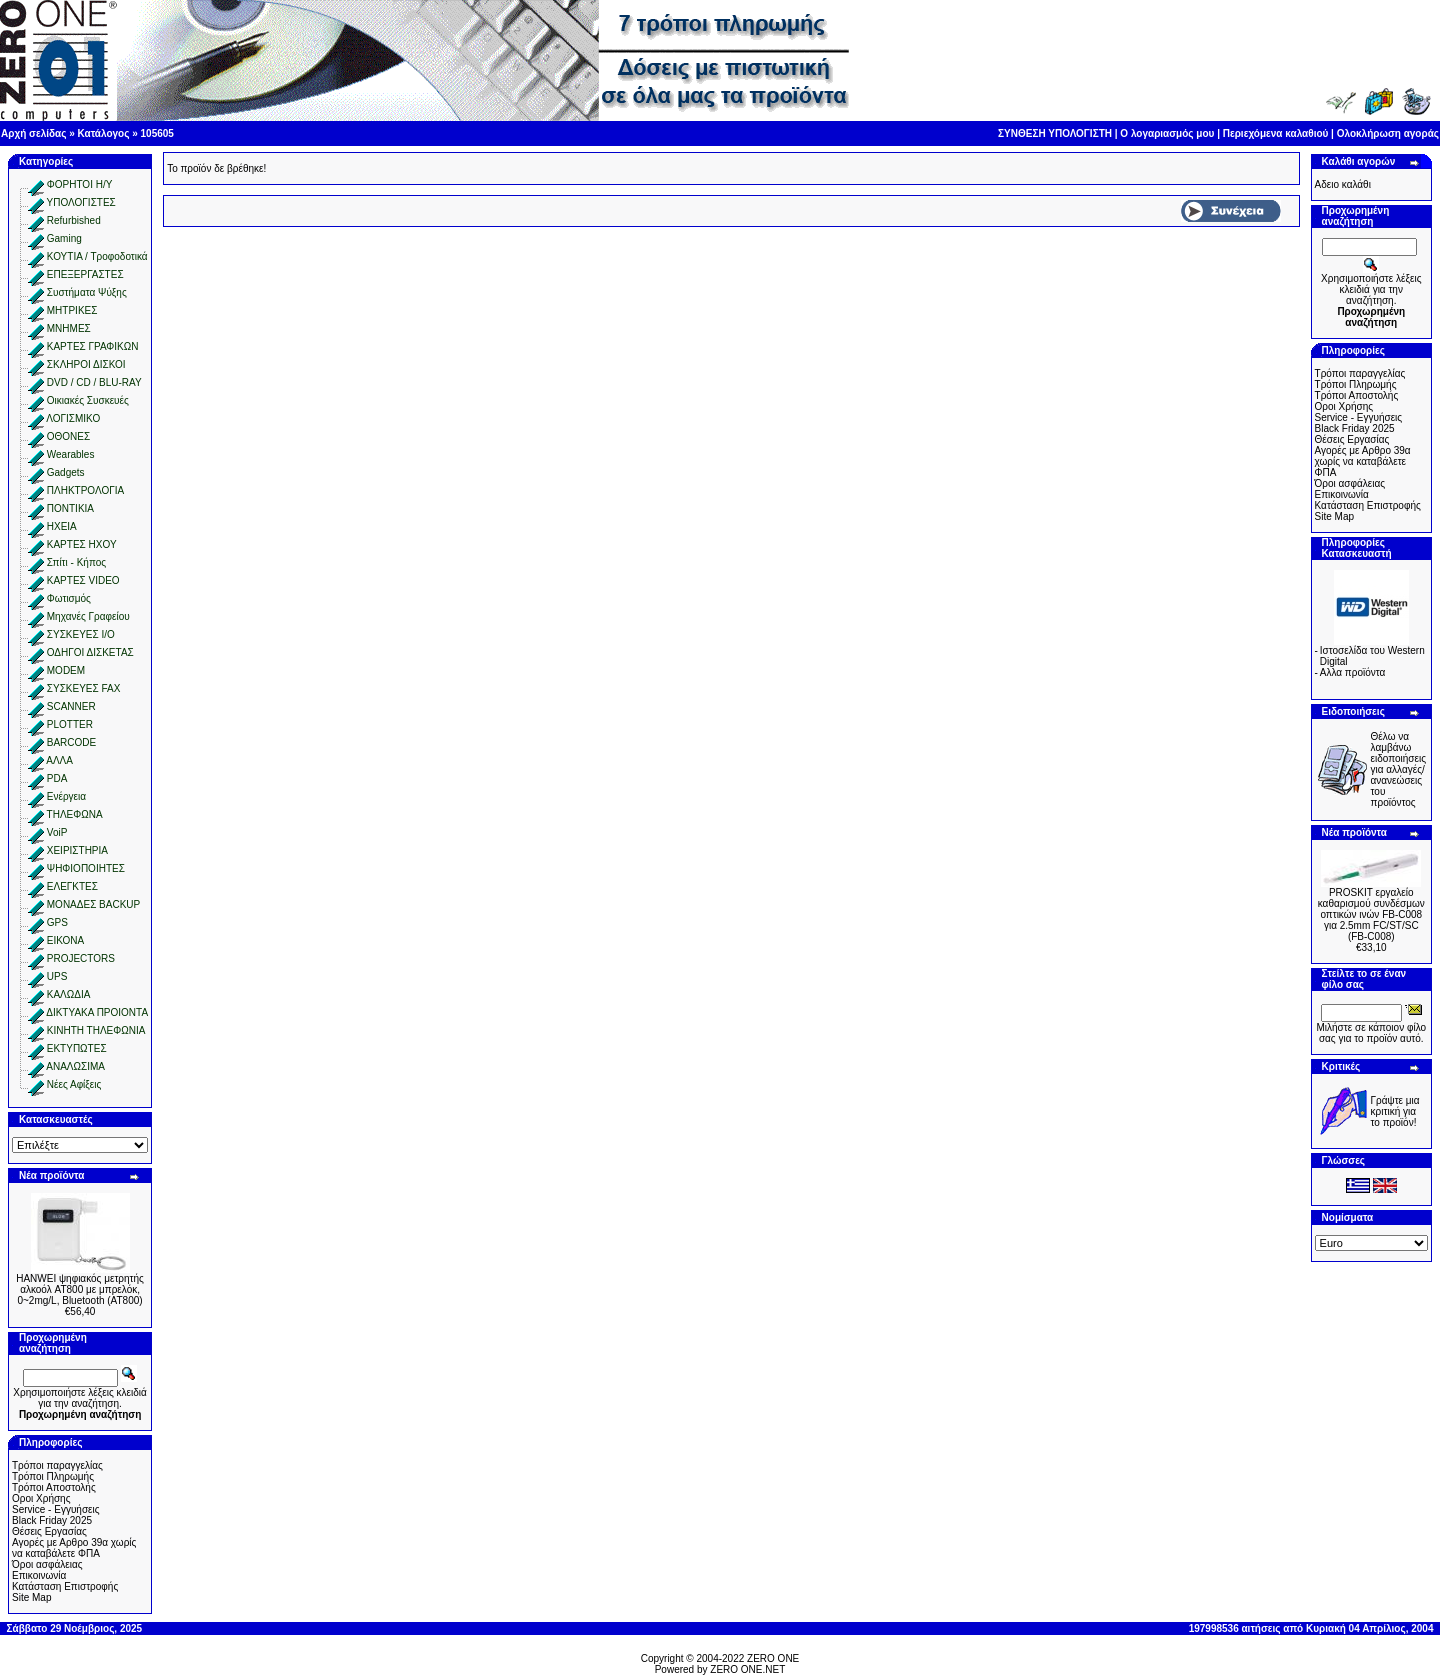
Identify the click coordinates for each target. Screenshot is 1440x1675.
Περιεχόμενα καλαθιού (1276, 133)
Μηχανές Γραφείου (88, 616)
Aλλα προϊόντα (1353, 672)
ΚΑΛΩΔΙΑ (69, 994)
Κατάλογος (104, 133)
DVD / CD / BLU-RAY (94, 382)
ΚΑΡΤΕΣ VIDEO (83, 580)
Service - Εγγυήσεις (56, 1509)
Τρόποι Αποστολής (54, 1487)
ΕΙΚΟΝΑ (65, 940)
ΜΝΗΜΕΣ (69, 328)
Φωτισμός (69, 598)
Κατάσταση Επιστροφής (65, 1586)
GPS (57, 922)
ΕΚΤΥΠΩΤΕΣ (77, 1048)
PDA (57, 778)
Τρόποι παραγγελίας (57, 1465)
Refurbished (74, 220)
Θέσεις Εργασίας (49, 1531)
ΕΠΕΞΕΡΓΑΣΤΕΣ (85, 274)
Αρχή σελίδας (33, 133)
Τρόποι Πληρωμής (53, 1476)
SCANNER (71, 706)
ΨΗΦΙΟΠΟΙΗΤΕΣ (86, 868)
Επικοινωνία (39, 1575)
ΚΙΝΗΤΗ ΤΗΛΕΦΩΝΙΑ (96, 1030)
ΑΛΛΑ (59, 760)
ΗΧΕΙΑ (62, 526)
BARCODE (71, 742)
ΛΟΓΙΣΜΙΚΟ (73, 418)
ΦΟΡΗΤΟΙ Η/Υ (80, 184)
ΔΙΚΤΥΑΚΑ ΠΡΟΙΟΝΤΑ (97, 1012)
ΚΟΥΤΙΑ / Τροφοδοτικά (97, 256)
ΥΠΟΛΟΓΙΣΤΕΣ (81, 202)
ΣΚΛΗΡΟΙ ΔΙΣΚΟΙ (86, 364)
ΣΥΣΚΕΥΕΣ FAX (84, 688)
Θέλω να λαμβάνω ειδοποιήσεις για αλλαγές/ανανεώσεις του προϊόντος (1398, 769)
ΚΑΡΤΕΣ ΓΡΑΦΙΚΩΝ (93, 346)
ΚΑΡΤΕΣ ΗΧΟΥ (82, 544)
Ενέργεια (66, 796)
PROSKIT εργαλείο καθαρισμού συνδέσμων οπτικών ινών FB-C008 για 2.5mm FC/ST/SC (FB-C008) (1371, 914)
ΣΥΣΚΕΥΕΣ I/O (81, 634)
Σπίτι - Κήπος (76, 562)
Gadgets (66, 472)
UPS (57, 976)
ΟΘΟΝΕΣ (68, 436)
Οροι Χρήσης (41, 1498)
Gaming (64, 238)
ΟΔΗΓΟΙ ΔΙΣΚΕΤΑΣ (90, 652)
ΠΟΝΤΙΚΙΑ (70, 508)
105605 (157, 133)
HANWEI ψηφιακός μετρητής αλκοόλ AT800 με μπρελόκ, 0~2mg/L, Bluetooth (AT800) (80, 1289)
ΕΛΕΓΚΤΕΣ (72, 886)
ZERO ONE (773, 1658)
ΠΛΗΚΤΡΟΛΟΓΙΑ (85, 490)
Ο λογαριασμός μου (1167, 133)
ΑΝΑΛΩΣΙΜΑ (75, 1066)
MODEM (66, 670)
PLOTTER (70, 724)
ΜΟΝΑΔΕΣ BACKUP (93, 904)
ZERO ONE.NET (747, 1669)
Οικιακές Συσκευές (88, 400)
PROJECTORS (81, 958)
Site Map (31, 1597)
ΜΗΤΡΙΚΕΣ (72, 310)
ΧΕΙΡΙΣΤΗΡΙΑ (77, 850)
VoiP (57, 832)
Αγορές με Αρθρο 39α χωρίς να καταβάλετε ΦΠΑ (74, 1548)
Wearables (71, 454)
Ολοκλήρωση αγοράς (1388, 133)
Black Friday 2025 (52, 1520)
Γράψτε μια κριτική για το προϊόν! (1395, 1111)
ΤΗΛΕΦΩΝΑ (75, 814)
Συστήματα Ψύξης (87, 292)
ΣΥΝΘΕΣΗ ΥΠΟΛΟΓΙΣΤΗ (1055, 133)
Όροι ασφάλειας (47, 1564)
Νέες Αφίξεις (74, 1084)
